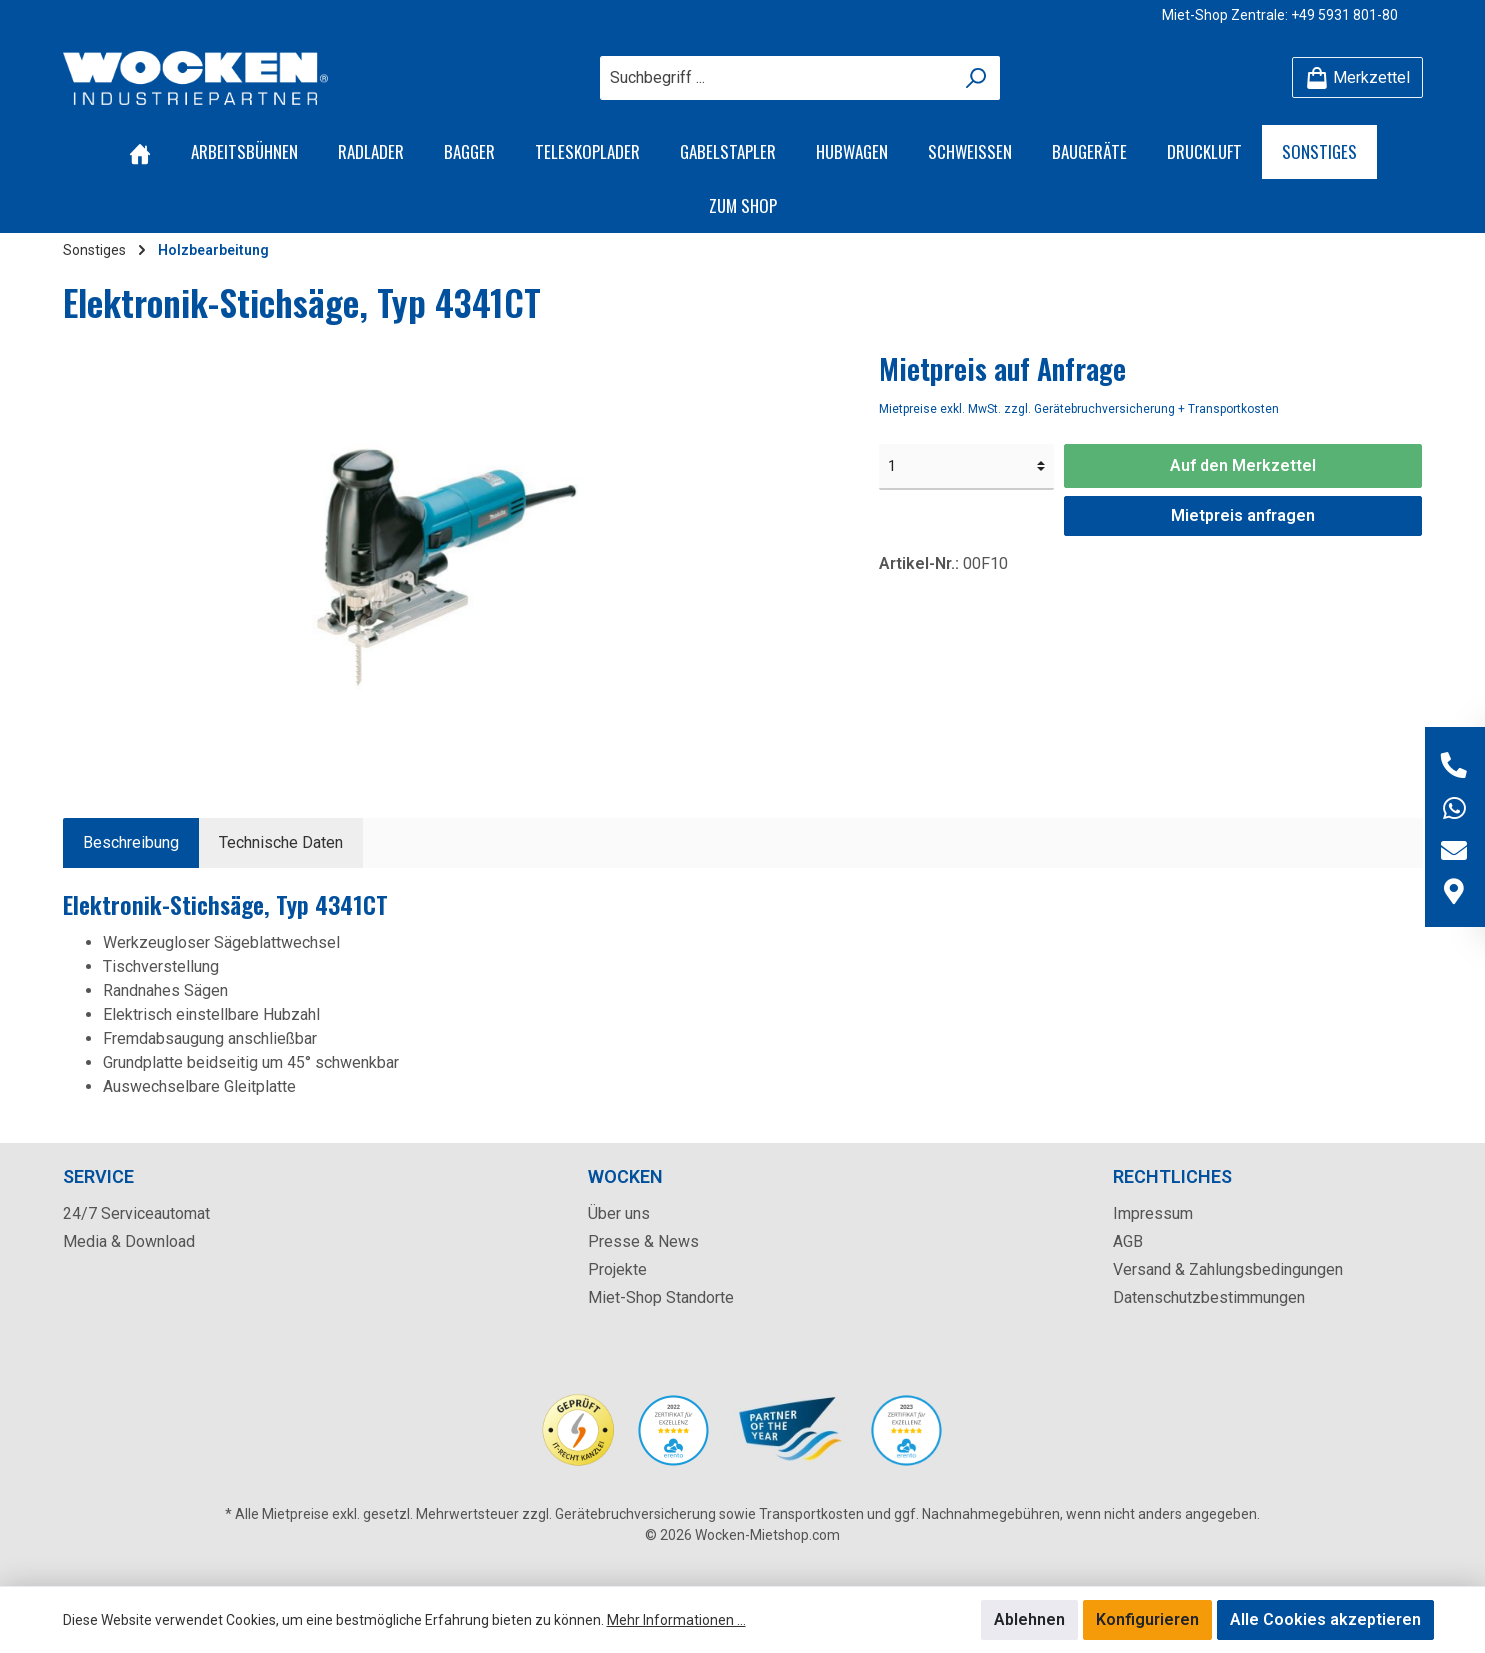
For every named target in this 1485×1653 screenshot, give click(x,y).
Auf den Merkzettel (1243, 465)
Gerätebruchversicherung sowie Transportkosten (709, 1514)
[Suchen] (976, 78)
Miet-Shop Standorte (661, 1297)
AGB (1128, 1241)
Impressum (1153, 1213)
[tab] (131, 843)
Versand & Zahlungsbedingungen (1228, 1269)
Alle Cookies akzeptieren (1325, 1619)
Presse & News (643, 1241)
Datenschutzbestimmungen (1209, 1297)
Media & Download (129, 1241)
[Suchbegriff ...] (777, 78)
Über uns (619, 1213)
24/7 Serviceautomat (136, 1213)
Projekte (617, 1269)
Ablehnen (1029, 1619)
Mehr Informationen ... (676, 1620)
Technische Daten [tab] (281, 842)
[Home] (140, 152)
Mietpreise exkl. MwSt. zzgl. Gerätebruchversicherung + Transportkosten (1079, 409)
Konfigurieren (1147, 1619)
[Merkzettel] (1357, 77)
